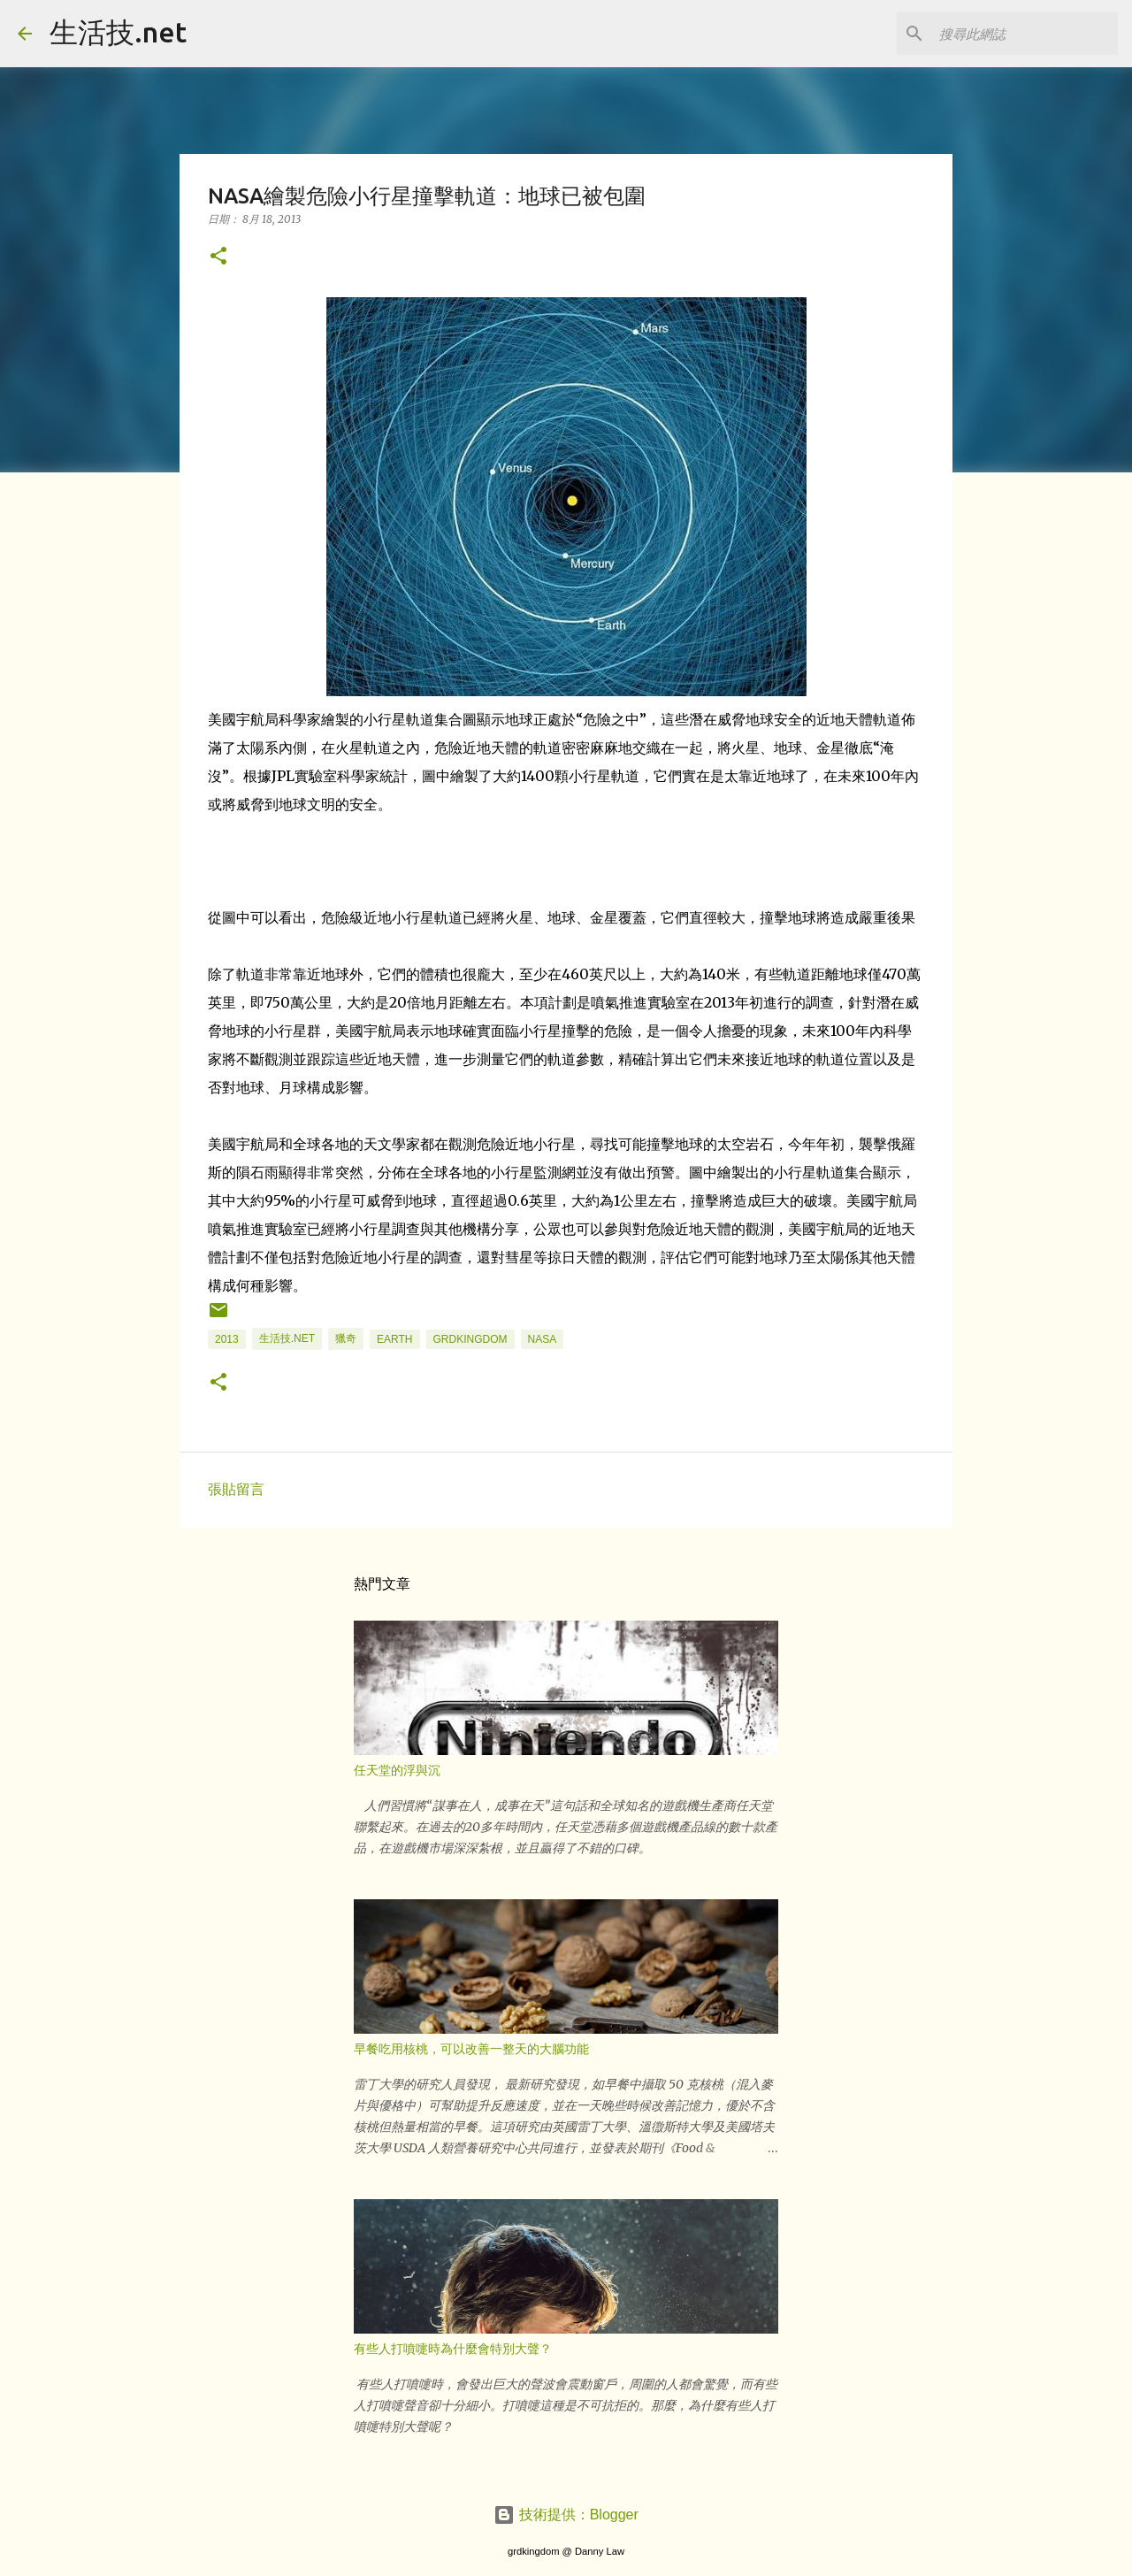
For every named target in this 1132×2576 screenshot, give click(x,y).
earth (394, 1339)
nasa (542, 1339)
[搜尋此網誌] (1025, 33)
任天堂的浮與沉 (397, 1770)
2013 (227, 1339)
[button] (218, 257)
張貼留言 (236, 1489)
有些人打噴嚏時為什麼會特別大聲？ (453, 2349)
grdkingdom (470, 1339)
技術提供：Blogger (566, 2514)
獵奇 (345, 1338)
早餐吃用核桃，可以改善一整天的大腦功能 (471, 2049)
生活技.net (118, 32)
